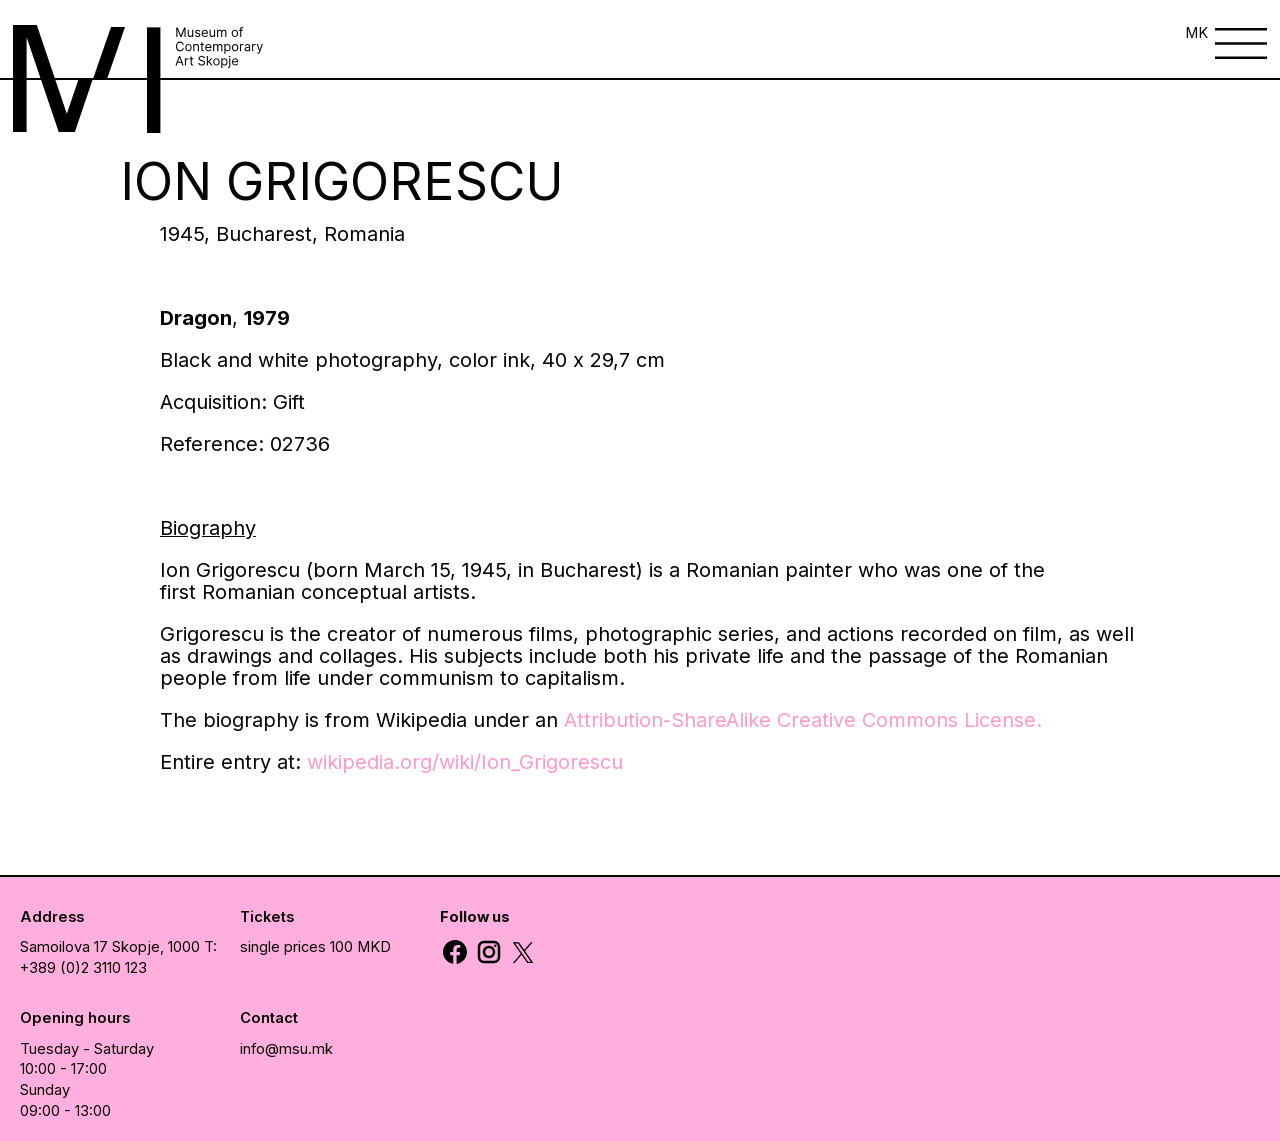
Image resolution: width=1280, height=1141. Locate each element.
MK (1196, 33)
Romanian (248, 592)
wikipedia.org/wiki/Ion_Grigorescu (465, 762)
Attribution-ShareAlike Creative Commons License (800, 720)
